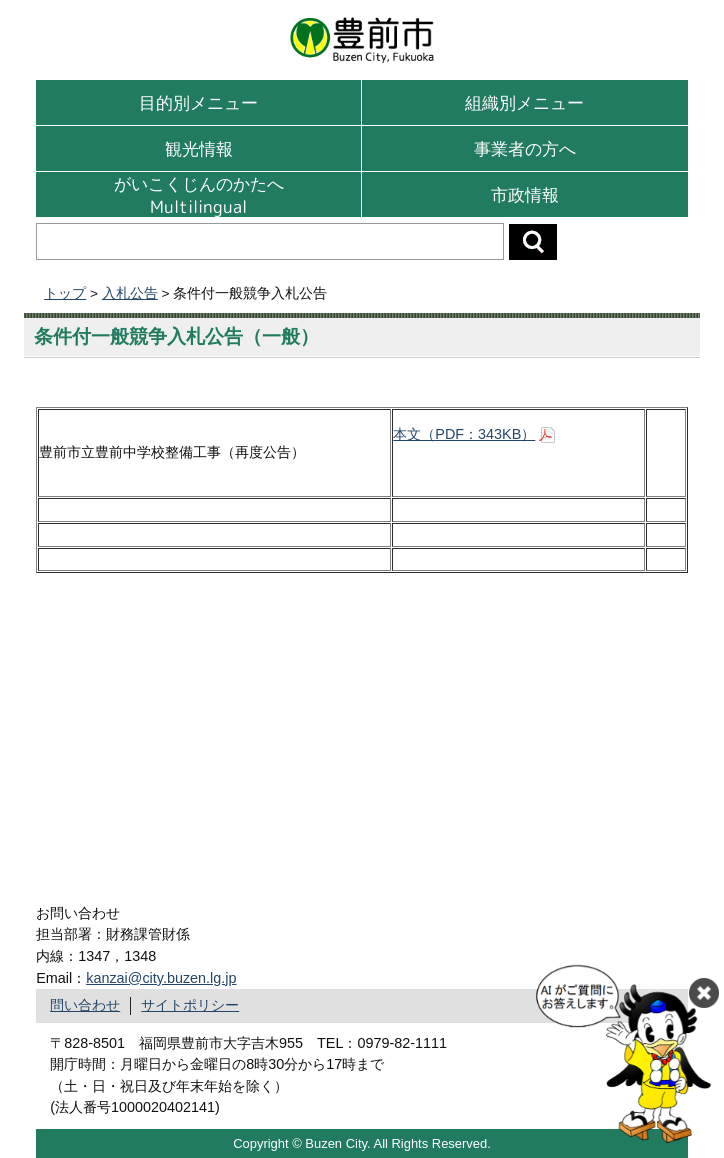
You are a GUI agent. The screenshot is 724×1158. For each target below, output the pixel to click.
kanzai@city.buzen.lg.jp (161, 978)
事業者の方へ (525, 148)
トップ (65, 293)
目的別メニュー (198, 102)
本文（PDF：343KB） (464, 434)
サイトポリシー (190, 1005)
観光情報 (199, 148)
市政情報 (525, 194)
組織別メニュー (524, 102)
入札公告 (130, 293)
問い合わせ (85, 1005)
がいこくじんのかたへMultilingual (199, 194)
